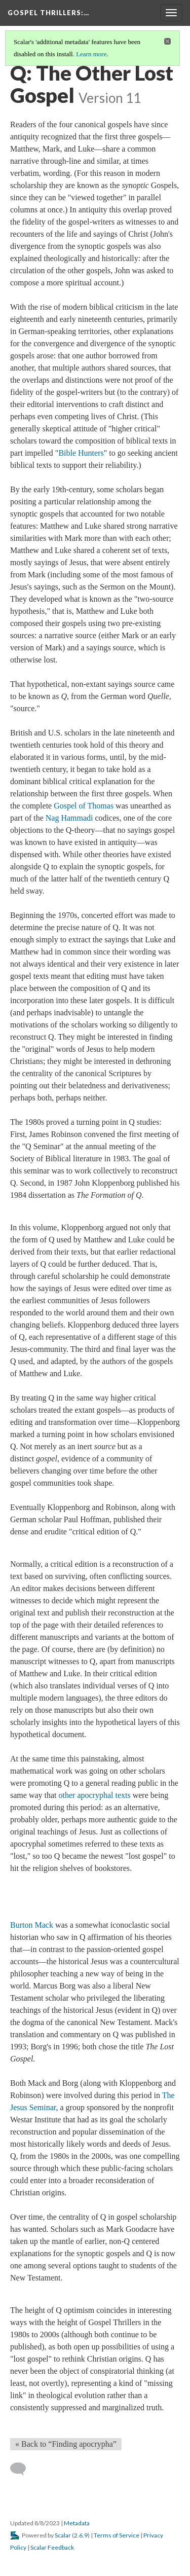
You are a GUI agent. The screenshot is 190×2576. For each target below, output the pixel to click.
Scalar (63, 2535)
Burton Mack (31, 1925)
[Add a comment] (22, 2469)
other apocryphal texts (95, 1795)
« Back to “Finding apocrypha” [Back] (66, 2444)
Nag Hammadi (69, 818)
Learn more (91, 54)
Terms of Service (116, 2535)
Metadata (77, 2523)
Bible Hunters (80, 453)
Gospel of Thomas (83, 805)
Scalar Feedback (52, 2547)
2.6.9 (81, 2535)
